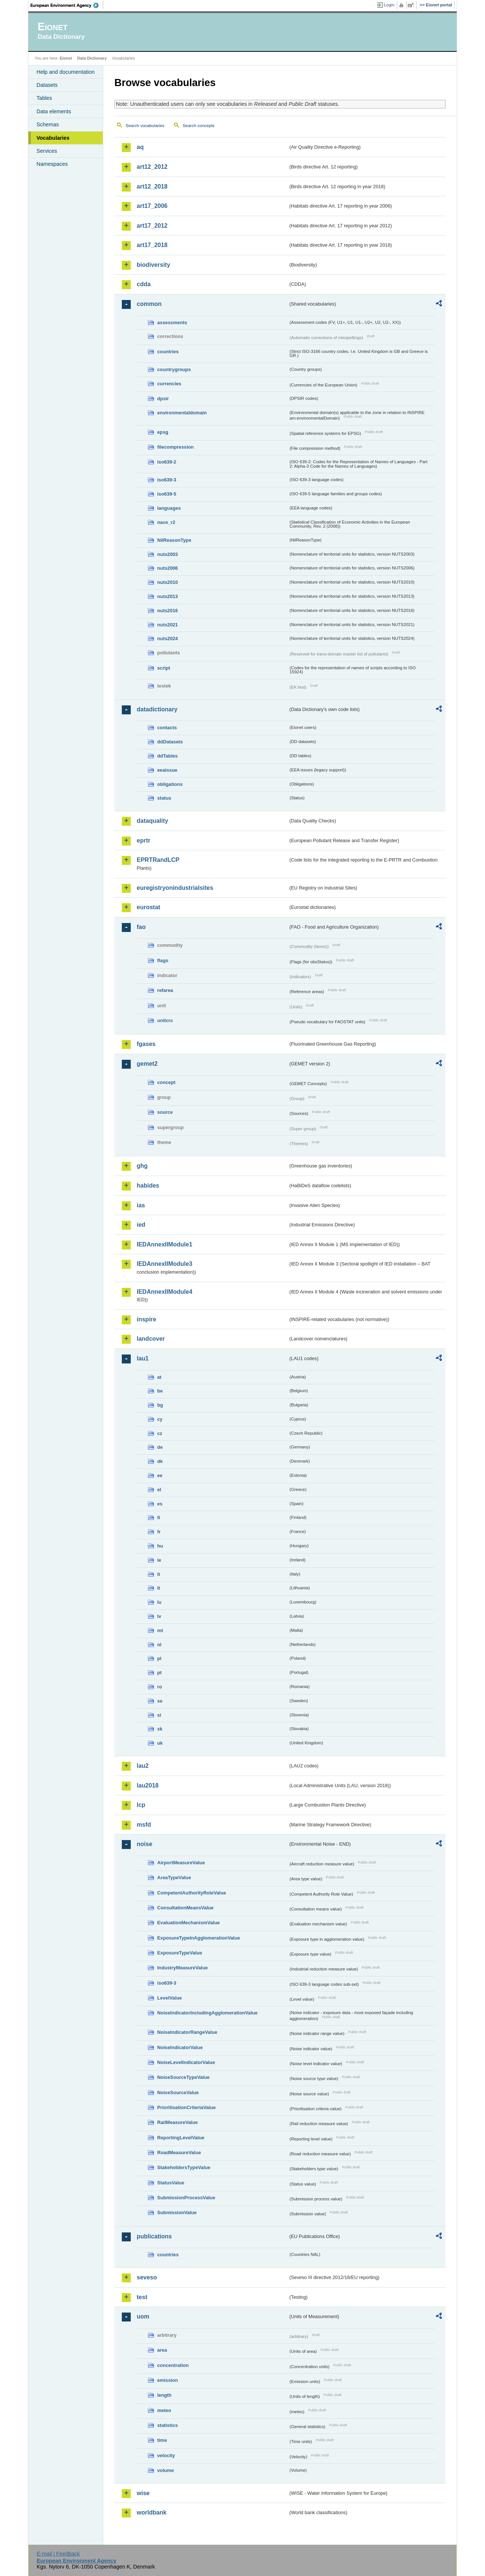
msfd (144, 1824)
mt (160, 1630)
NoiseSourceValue (178, 2092)
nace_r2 (166, 522)
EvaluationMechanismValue (188, 1922)
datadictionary (157, 709)
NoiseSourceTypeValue (183, 2077)
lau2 (143, 1766)
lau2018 (148, 1785)
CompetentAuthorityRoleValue (191, 1893)
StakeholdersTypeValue (183, 2167)
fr (159, 1531)
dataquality (152, 821)
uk (160, 1743)
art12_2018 (152, 186)
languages (169, 508)
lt (158, 1588)
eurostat (148, 907)
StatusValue (170, 2182)
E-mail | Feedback (58, 2554)
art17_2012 (152, 225)
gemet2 (147, 1064)
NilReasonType (174, 540)
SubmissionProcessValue (186, 2197)
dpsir (163, 398)
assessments (172, 322)
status (164, 798)
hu (160, 1546)
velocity (166, 2455)
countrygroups (174, 369)
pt (159, 1672)
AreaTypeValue (174, 1877)
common (149, 304)
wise (143, 2493)
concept (166, 1082)
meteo (164, 2410)
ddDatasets (170, 742)
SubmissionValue (177, 2212)
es (159, 1504)
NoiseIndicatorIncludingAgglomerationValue (207, 2013)
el (159, 1489)
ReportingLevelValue (181, 2137)
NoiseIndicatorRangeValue (187, 2032)
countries (168, 351)
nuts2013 (167, 596)
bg (160, 1405)
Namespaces (52, 164)
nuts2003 (167, 554)
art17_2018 (152, 245)
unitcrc (165, 1020)
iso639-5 (166, 494)
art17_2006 (152, 206)
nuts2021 (167, 625)
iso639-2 (166, 462)
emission (167, 2380)
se (159, 1701)
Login (389, 5)
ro (159, 1687)
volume (165, 2470)
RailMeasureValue (177, 2122)
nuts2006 (167, 568)
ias (141, 1205)
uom (143, 2316)
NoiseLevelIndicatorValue (186, 2062)
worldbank (152, 2512)
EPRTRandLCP (158, 860)
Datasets (47, 85)
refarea (165, 990)
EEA (67, 5)
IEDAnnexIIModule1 (164, 1244)
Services (47, 151)
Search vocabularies (145, 125)
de (160, 1447)
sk (159, 1729)
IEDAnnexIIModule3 (164, 1264)
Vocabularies (53, 138)
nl (159, 1644)
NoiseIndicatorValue (180, 2047)
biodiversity (153, 265)
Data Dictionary (92, 58)
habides (148, 1185)
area (162, 2350)
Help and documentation (66, 72)
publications (154, 2236)
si (159, 1715)
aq (140, 147)
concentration (173, 2365)
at (159, 1377)
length (164, 2395)
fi (158, 1517)
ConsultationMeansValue (185, 1907)
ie (159, 1560)
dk (160, 1461)
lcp (141, 1805)
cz (159, 1433)
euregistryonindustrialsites (175, 888)
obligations (170, 784)
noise (144, 1844)
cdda (143, 284)
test (142, 2297)
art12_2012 (152, 167)
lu (159, 1602)
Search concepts (199, 125)
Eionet (66, 58)
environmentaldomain (182, 412)
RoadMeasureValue (179, 2152)
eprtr (143, 840)
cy (159, 1419)
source (165, 1112)
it (158, 1574)
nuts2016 (167, 610)
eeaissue (167, 770)
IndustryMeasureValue (182, 1967)
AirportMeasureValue (181, 1862)
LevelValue (169, 1998)
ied (141, 1224)
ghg (142, 1166)
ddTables (167, 756)
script (163, 668)
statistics (167, 2425)
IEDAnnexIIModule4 (164, 1292)
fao (141, 927)
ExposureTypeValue (179, 1953)
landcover (151, 1339)
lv (159, 1616)
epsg (162, 432)
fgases (146, 1044)
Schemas (48, 124)
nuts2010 (167, 582)
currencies (169, 383)
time (162, 2440)
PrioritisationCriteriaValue (186, 2107)
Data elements (54, 111)
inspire (146, 1319)
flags (162, 960)
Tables (44, 98)
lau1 (143, 1358)
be (160, 1391)
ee (159, 1475)
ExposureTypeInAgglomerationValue (198, 1938)
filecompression (175, 447)
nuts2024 (167, 638)
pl (159, 1658)
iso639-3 (166, 480)
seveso (147, 2277)
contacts (167, 727)
